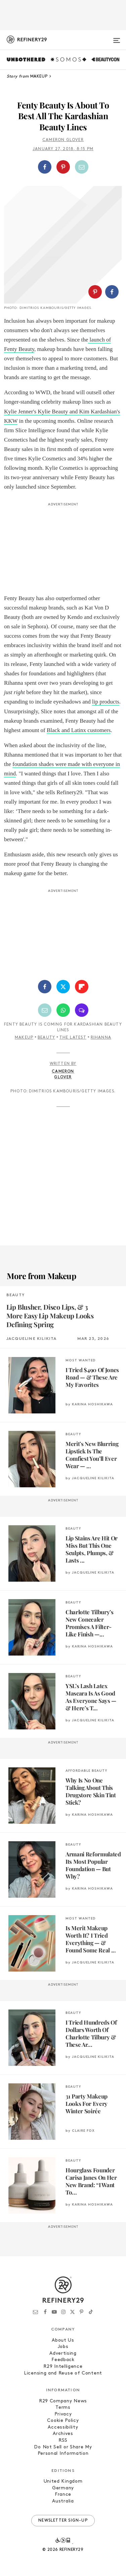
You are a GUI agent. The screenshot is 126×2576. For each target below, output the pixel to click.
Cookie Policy (63, 2420)
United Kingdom (63, 2481)
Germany (63, 2488)
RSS (63, 2440)
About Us (63, 2340)
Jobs (63, 2346)
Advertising (63, 2353)
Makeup (24, 1038)
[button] (63, 167)
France (63, 2494)
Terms (63, 2407)
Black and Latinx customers (79, 730)
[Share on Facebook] (44, 167)
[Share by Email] (81, 167)
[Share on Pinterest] (63, 167)
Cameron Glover (63, 140)
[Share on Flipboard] (81, 986)
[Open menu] (116, 37)
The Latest (72, 1038)
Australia (63, 2501)
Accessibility (63, 2427)
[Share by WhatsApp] (63, 1010)
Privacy (63, 2414)
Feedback (63, 2359)
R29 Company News (63, 2401)
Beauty (46, 1038)
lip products (105, 701)
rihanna (101, 1038)
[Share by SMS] (81, 1010)
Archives (63, 2433)
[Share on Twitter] (63, 986)
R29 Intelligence (62, 2366)
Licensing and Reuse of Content (63, 2373)
